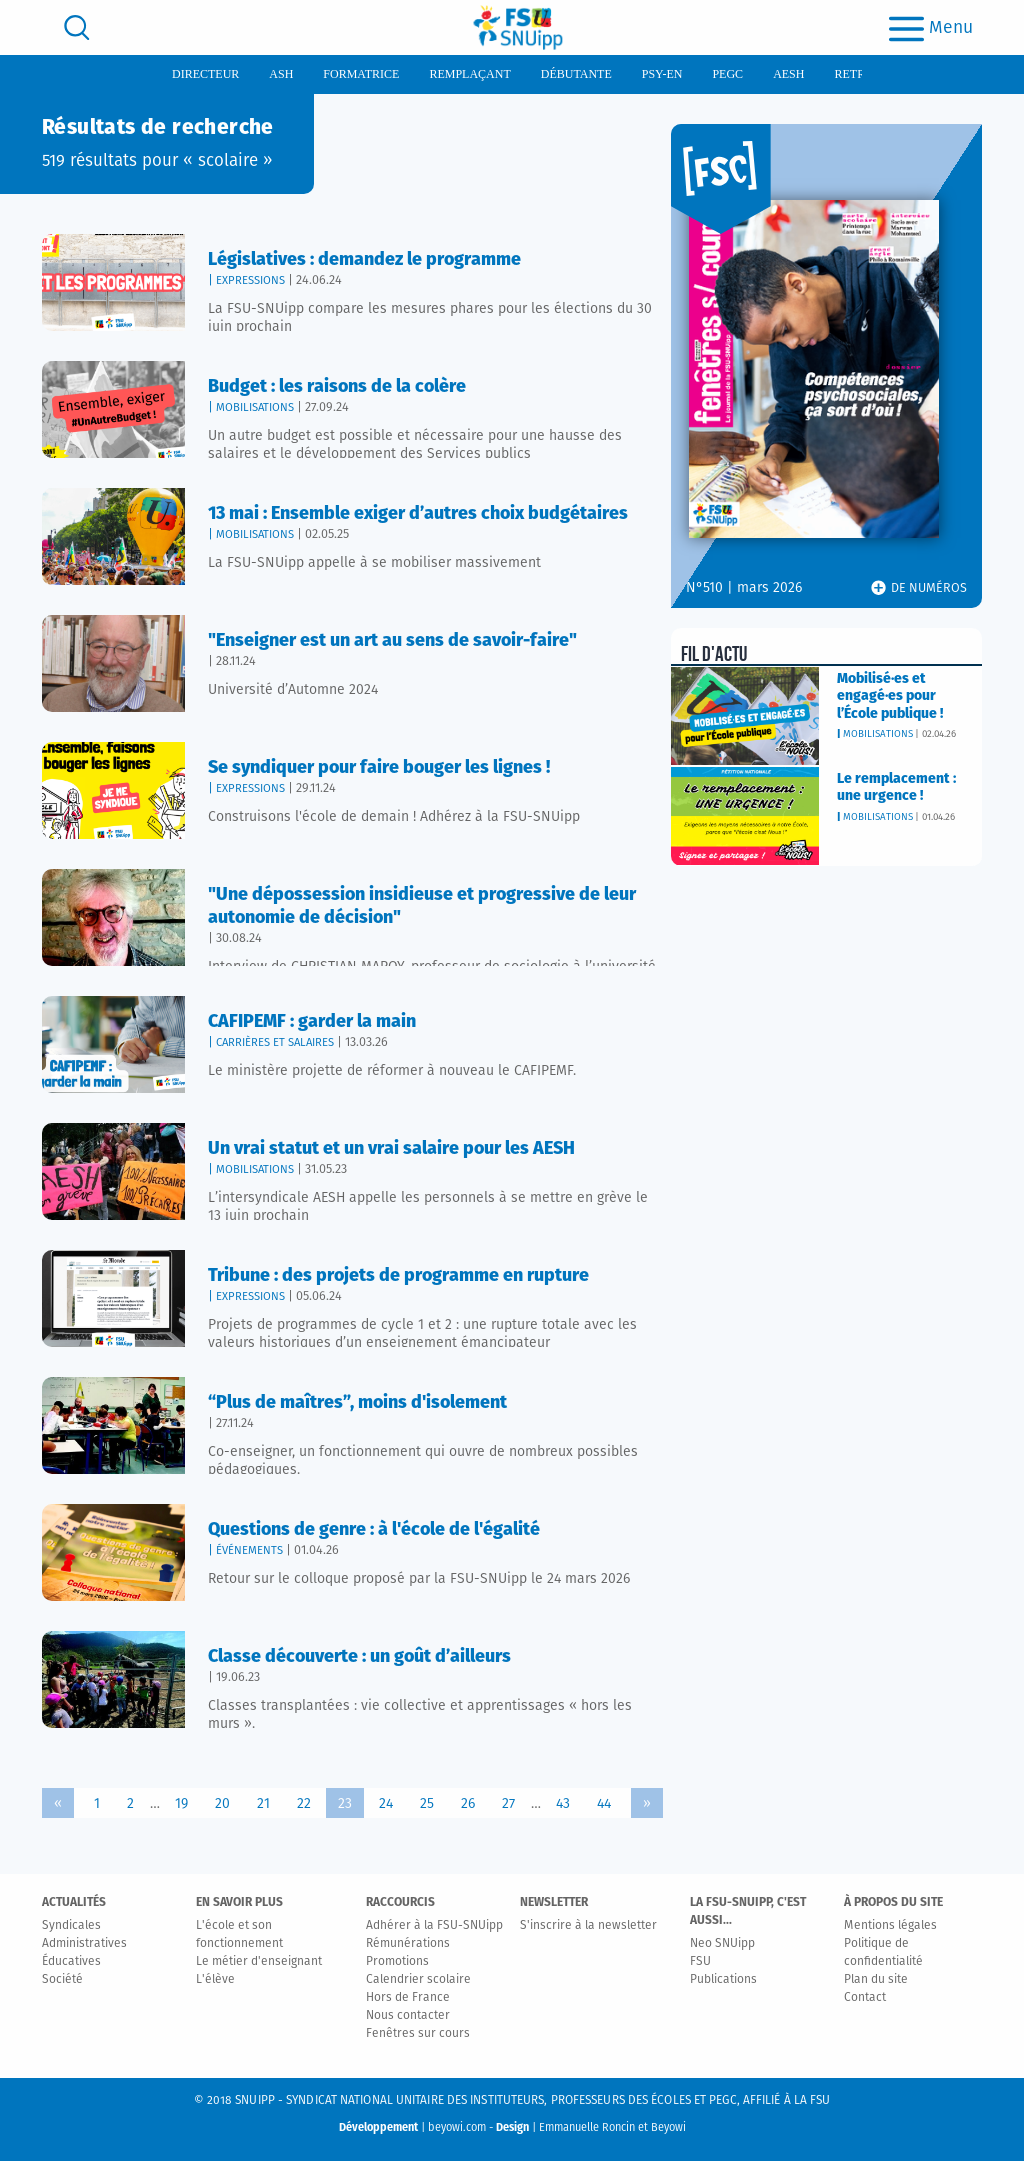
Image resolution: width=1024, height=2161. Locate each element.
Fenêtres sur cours (418, 2034)
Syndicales (71, 1926)
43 (563, 1804)
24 (386, 1804)
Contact (865, 1998)
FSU (700, 1962)
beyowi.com (457, 2127)
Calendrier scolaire (418, 1980)
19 (181, 1804)
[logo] (518, 27)
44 (604, 1804)
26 (468, 1804)
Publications (723, 1980)
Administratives (84, 1944)
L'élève (215, 1980)
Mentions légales (890, 1926)
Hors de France (408, 1998)
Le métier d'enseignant (259, 1962)
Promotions (397, 1962)
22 (304, 1804)
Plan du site (876, 1980)
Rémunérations (408, 1944)
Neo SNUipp (722, 1944)
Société (62, 1980)
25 (427, 1804)
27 (508, 1804)
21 (263, 1804)
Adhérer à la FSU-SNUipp (434, 1926)
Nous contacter (408, 2016)
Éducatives (71, 1962)
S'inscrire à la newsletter (588, 1926)
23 (345, 1804)
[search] (77, 27)
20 (222, 1804)
